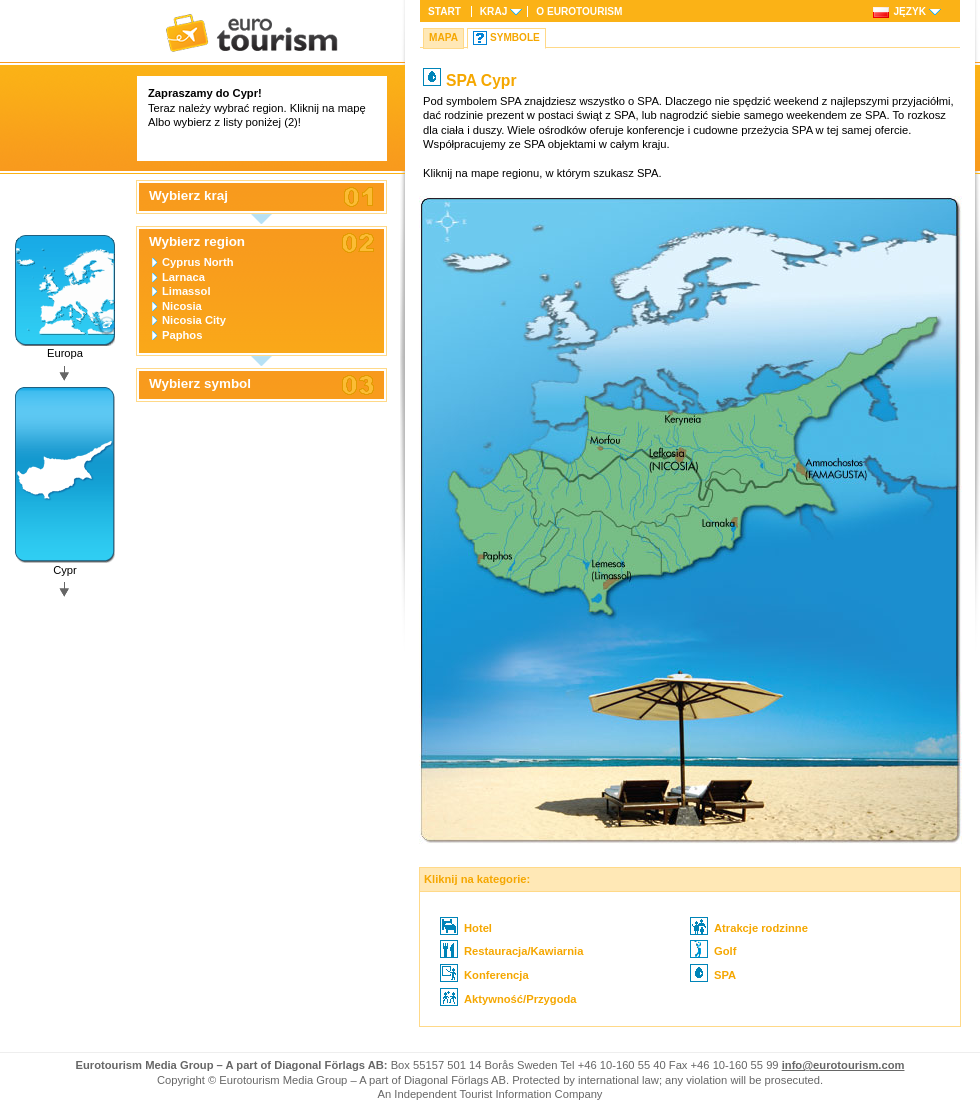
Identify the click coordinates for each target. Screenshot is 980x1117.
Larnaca (183, 277)
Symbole (515, 37)
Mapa (443, 37)
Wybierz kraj (188, 196)
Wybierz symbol (200, 384)
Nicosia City (194, 320)
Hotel (466, 928)
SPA (713, 975)
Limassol (186, 291)
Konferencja (484, 975)
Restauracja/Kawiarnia (511, 951)
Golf (713, 951)
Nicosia (182, 306)
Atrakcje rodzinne (749, 928)
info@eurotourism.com (843, 1065)
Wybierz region (197, 242)
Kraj (493, 11)
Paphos (182, 335)
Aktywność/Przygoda (508, 999)
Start (444, 11)
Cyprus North (197, 262)
